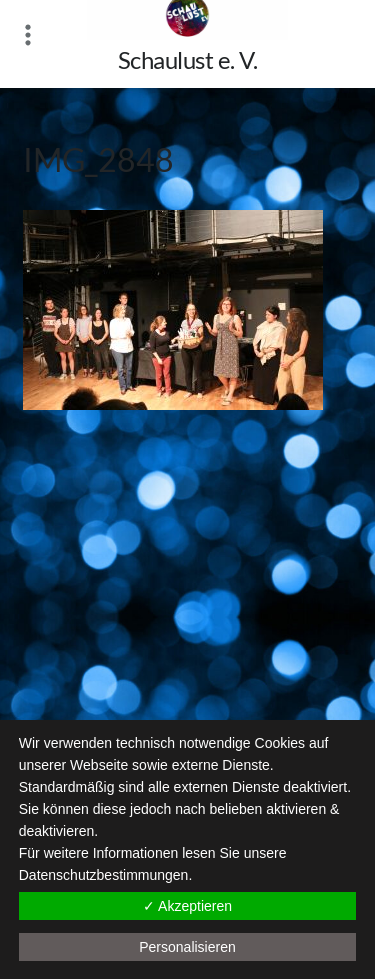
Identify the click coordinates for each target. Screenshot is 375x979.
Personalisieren (187, 947)
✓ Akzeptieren (187, 906)
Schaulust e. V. (188, 59)
